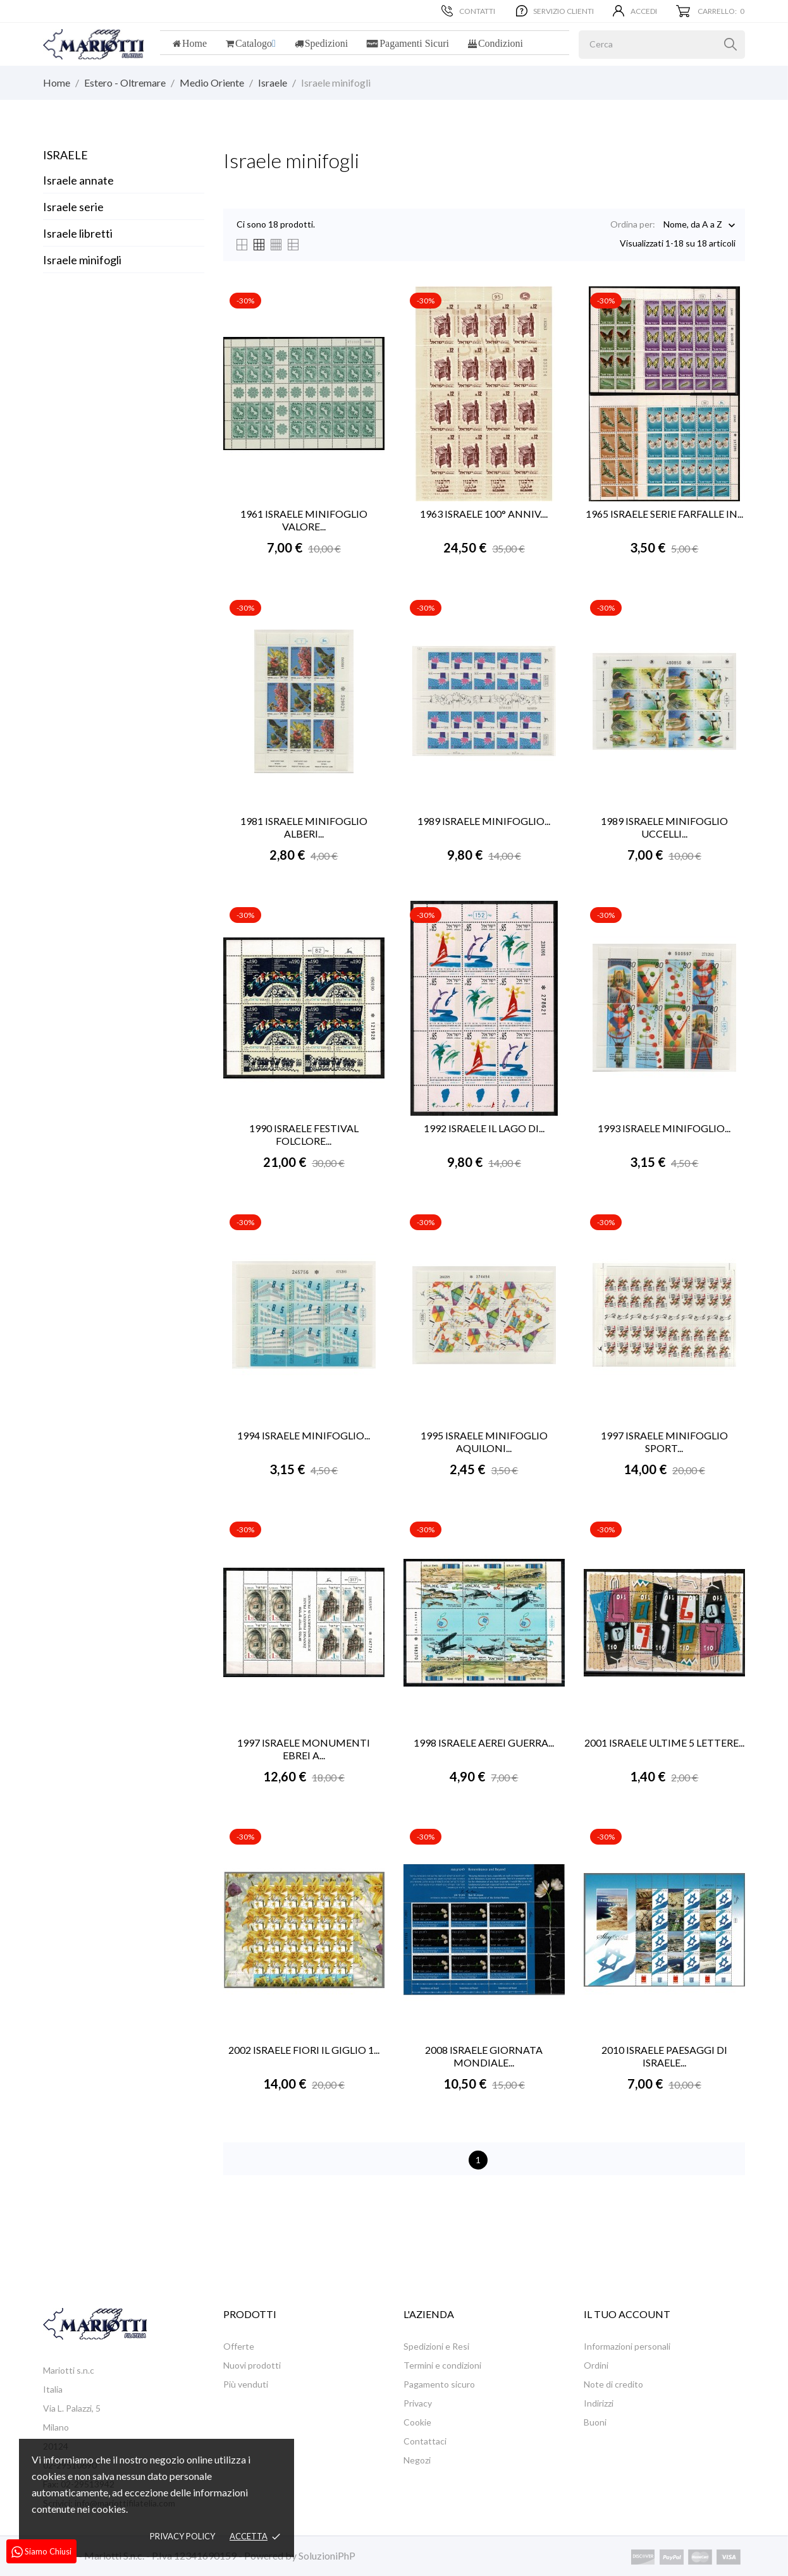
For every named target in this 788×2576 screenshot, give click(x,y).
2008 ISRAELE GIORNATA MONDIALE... (484, 2056)
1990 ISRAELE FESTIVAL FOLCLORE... (304, 1134)
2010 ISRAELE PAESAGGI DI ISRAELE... (664, 2056)
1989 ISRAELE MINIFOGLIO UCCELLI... (664, 827)
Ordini (596, 2365)
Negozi (417, 2460)
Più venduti (245, 2384)
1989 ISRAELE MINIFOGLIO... (483, 821)
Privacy (417, 2403)
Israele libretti (78, 233)
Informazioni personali (627, 2346)
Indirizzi (598, 2403)
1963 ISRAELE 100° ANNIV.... (484, 514)
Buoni (595, 2422)
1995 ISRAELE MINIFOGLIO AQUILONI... (484, 1441)
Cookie (417, 2422)
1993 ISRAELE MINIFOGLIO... (664, 1128)
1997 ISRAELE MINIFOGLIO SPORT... (664, 1441)
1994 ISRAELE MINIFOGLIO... (303, 1435)
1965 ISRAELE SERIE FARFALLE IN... (664, 514)
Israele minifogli (82, 260)
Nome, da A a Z (692, 225)
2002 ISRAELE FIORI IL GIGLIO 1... (303, 2050)
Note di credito (613, 2384)
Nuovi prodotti (252, 2365)
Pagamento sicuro (439, 2384)
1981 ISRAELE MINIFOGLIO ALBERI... (303, 827)
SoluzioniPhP (327, 2555)
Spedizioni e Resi (436, 2346)
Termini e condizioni (442, 2365)
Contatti (468, 10)
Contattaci (424, 2441)
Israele (65, 155)
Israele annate (78, 180)
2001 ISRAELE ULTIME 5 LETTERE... (664, 1743)
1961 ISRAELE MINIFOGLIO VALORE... (303, 520)
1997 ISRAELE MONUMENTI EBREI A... (303, 1749)
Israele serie (73, 207)
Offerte (238, 2346)
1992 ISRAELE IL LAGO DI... (484, 1128)
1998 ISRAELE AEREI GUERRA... (484, 1743)
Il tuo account (627, 2314)
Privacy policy (182, 2536)
